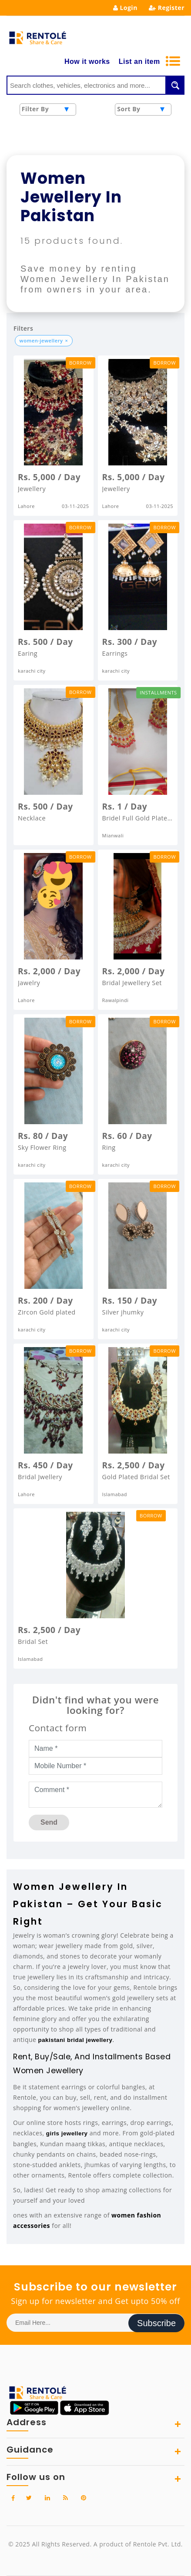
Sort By (128, 109)
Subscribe (156, 2322)
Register (166, 7)
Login (125, 7)
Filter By (35, 109)
